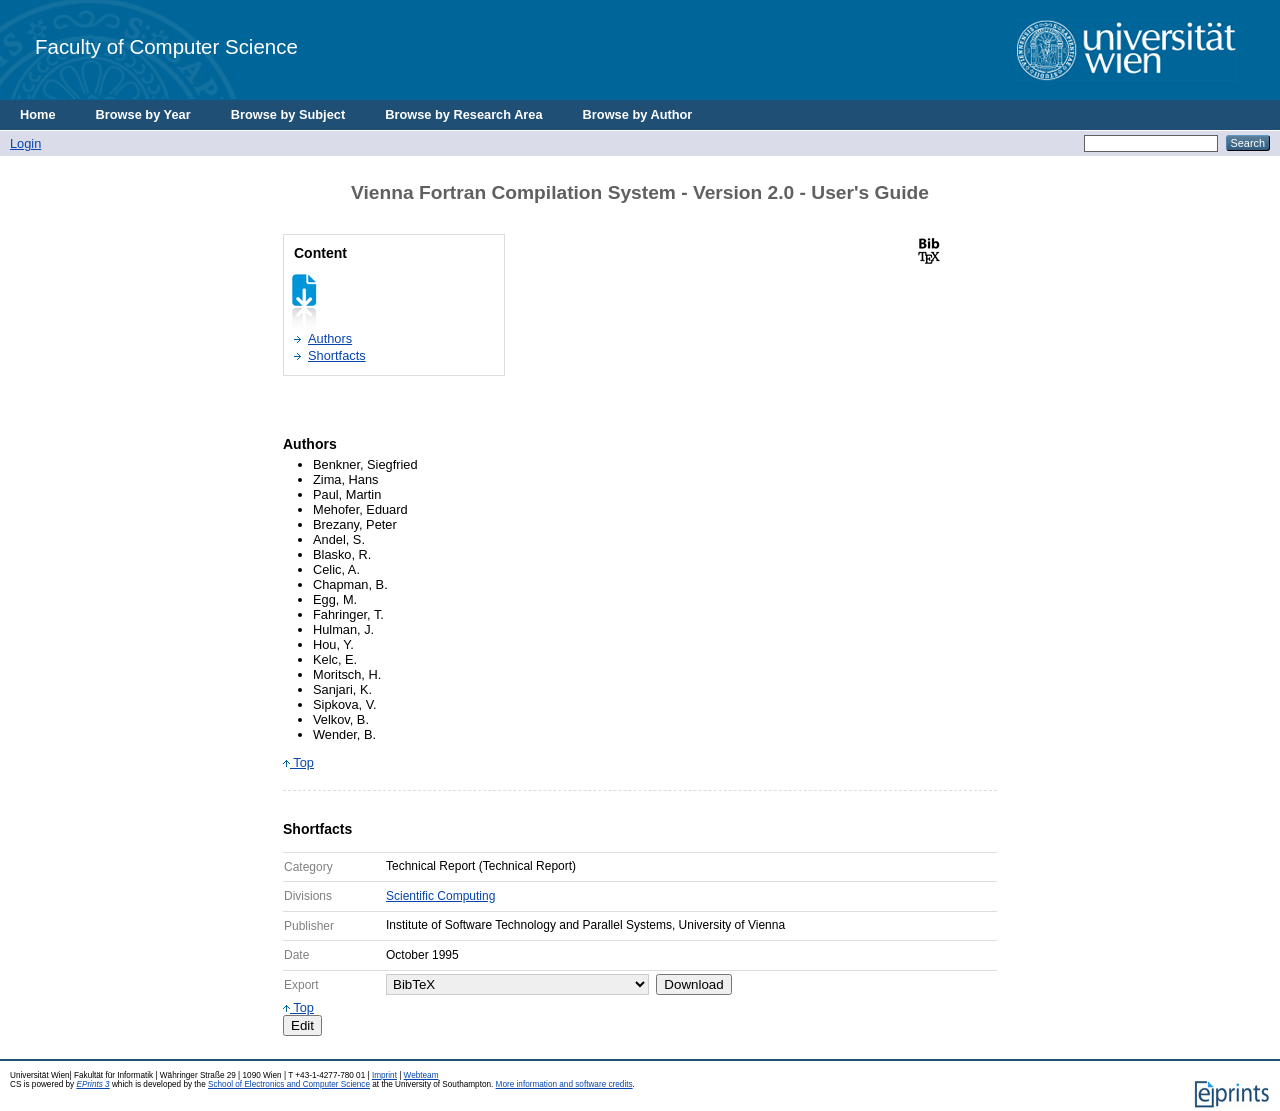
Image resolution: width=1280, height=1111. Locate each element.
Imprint (384, 1075)
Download (693, 984)
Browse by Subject (288, 114)
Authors (330, 338)
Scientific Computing (440, 896)
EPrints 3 (92, 1084)
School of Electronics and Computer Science (289, 1084)
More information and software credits (564, 1084)
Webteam (421, 1075)
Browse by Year (143, 114)
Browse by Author (638, 114)
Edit (302, 1025)
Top (298, 762)
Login (25, 143)
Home (38, 114)
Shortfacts (337, 355)
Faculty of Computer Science (166, 46)
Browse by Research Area (463, 114)
